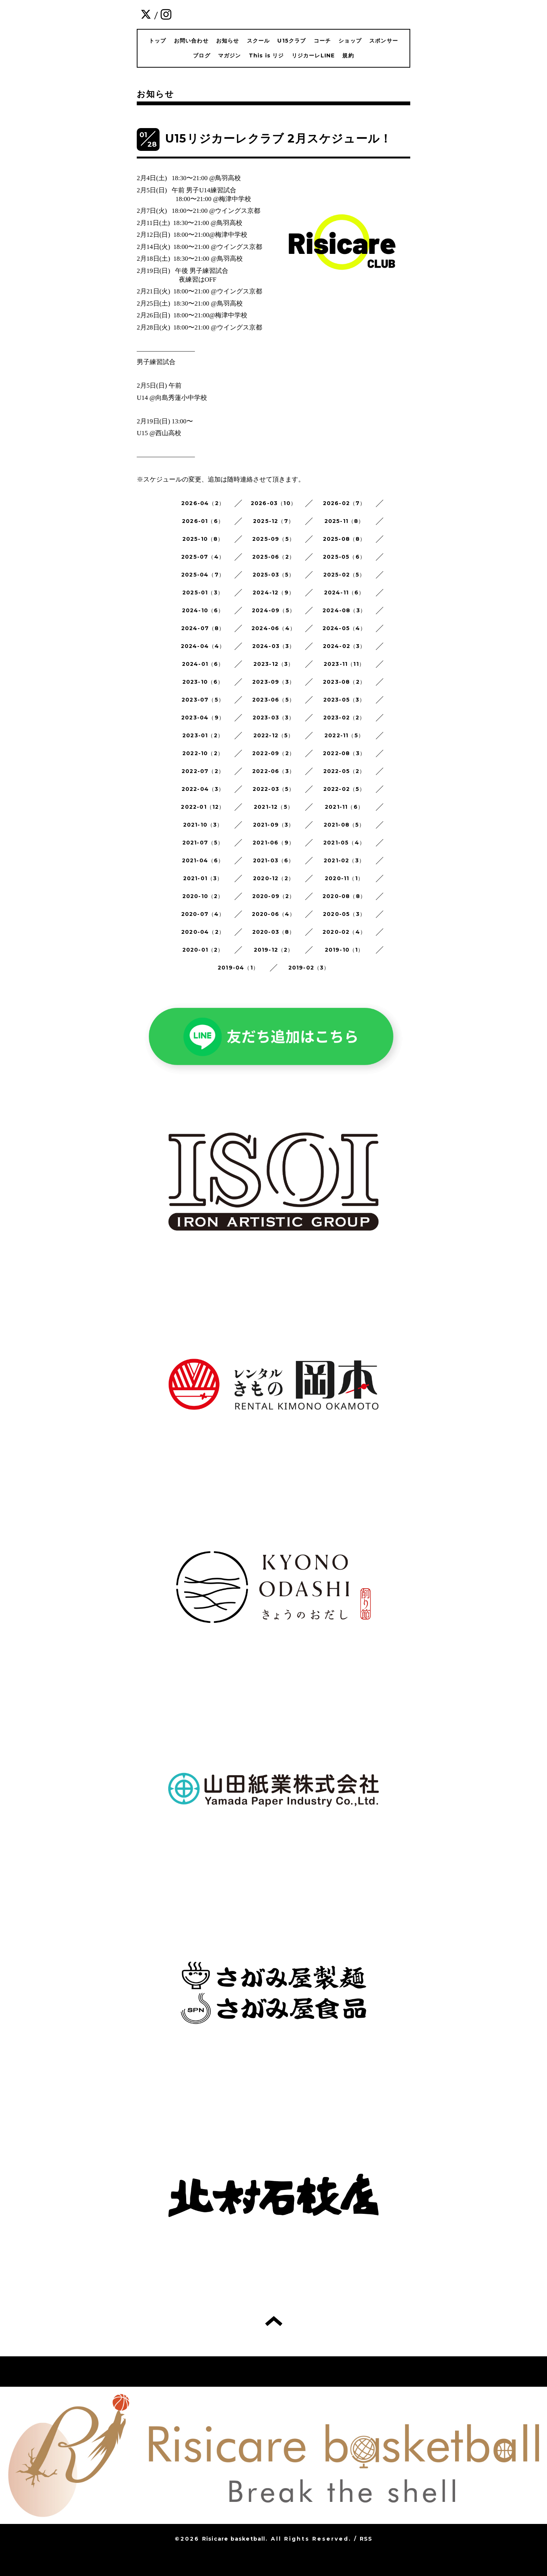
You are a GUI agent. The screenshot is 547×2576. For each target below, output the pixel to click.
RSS (366, 2538)
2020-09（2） (273, 896)
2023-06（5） (273, 699)
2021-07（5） (203, 842)
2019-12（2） (274, 949)
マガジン (229, 55)
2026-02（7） (344, 503)
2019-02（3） (309, 967)
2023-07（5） (203, 699)
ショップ (350, 40)
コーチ (322, 40)
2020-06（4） (274, 914)
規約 (348, 55)
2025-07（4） (202, 556)
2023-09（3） (273, 681)
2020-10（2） (203, 896)
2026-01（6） (203, 521)
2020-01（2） (203, 949)
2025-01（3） (202, 592)
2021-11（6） (344, 806)
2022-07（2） (203, 771)
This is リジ (266, 55)
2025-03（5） (274, 574)
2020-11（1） (344, 878)
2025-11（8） (344, 521)
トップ (157, 40)
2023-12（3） (273, 664)
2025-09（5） (273, 538)
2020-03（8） (273, 931)
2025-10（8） (203, 538)
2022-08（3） (344, 753)
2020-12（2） (273, 878)
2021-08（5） (344, 824)
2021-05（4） (344, 842)
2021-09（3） (273, 824)
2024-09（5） (273, 610)
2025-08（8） (344, 538)
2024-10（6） (203, 610)
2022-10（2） (202, 753)
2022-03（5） (274, 789)
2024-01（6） (203, 664)
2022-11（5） (344, 735)
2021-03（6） (273, 860)
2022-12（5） (273, 735)
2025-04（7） (202, 574)
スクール (258, 40)
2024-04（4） (203, 646)
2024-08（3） (344, 610)
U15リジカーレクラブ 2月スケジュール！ (278, 138)
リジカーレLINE (313, 55)
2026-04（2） (202, 503)
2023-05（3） (344, 699)
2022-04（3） (203, 789)
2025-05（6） (344, 556)
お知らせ (227, 40)
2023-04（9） (202, 717)
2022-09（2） (273, 753)
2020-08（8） (344, 896)
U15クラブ (291, 40)
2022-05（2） (344, 771)
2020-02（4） (344, 931)
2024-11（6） (344, 592)
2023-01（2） (202, 735)
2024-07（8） (203, 628)
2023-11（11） (344, 664)
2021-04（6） (203, 860)
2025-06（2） (273, 556)
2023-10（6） (203, 681)
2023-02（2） (344, 717)
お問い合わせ (191, 40)
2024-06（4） (273, 628)
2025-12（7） (273, 521)
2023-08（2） (344, 681)
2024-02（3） (344, 646)
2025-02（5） (344, 574)
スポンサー (383, 40)
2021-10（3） (203, 824)
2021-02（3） (344, 860)
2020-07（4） (203, 914)
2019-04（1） (238, 967)
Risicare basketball (234, 2538)
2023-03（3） (274, 717)
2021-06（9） (273, 842)
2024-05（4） (344, 628)
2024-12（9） (273, 592)
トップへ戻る (273, 2321)
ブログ (201, 55)
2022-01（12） (202, 806)
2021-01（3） (203, 878)
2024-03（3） (273, 646)
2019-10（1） (344, 949)
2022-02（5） (344, 789)
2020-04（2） (202, 931)
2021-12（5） (273, 806)
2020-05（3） (344, 914)
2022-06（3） (273, 771)
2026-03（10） (273, 503)
